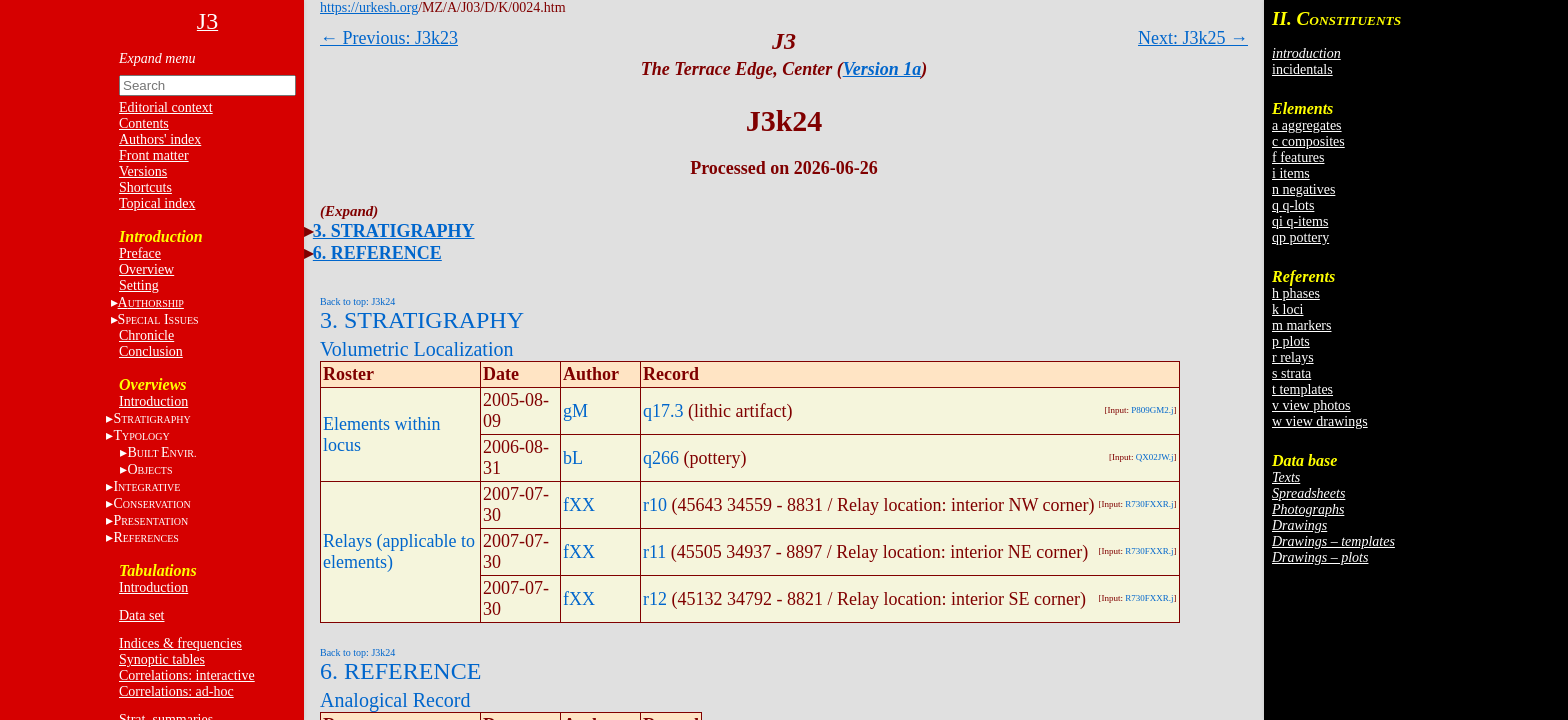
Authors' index (160, 139)
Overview (146, 269)
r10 (655, 505)
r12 (655, 599)
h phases (1296, 293)
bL (573, 458)
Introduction (153, 401)
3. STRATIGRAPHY (394, 231)
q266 (661, 458)
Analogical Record (395, 700)
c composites (1308, 141)
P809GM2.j (1152, 410)
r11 (654, 552)
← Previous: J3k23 (389, 38)
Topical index (157, 203)
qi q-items (1300, 221)
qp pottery (1300, 237)
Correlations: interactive (187, 675)
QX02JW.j (1155, 457)
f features (1298, 157)
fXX (579, 505)
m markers (1301, 325)
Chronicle (146, 335)
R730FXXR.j (1149, 504)
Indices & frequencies (180, 643)
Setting (139, 285)
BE (161, 452)
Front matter (154, 155)
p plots (1291, 341)
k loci (1288, 309)
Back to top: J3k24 (357, 301)
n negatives (1303, 189)
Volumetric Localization (416, 349)
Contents (144, 123)
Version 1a (882, 69)
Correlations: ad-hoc (176, 691)
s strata (1291, 373)
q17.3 (663, 411)
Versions (143, 171)
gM (575, 411)
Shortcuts (145, 187)
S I (158, 319)
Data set (141, 615)
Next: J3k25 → (1193, 38)
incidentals (1302, 69)
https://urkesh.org (369, 7)
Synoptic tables (162, 659)
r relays (1293, 357)
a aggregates (1307, 125)
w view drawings (1320, 421)
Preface (140, 253)
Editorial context (166, 107)
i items (1291, 173)
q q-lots (1293, 205)
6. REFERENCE (377, 253)
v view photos (1311, 405)
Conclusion (151, 351)
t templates (1302, 389)
